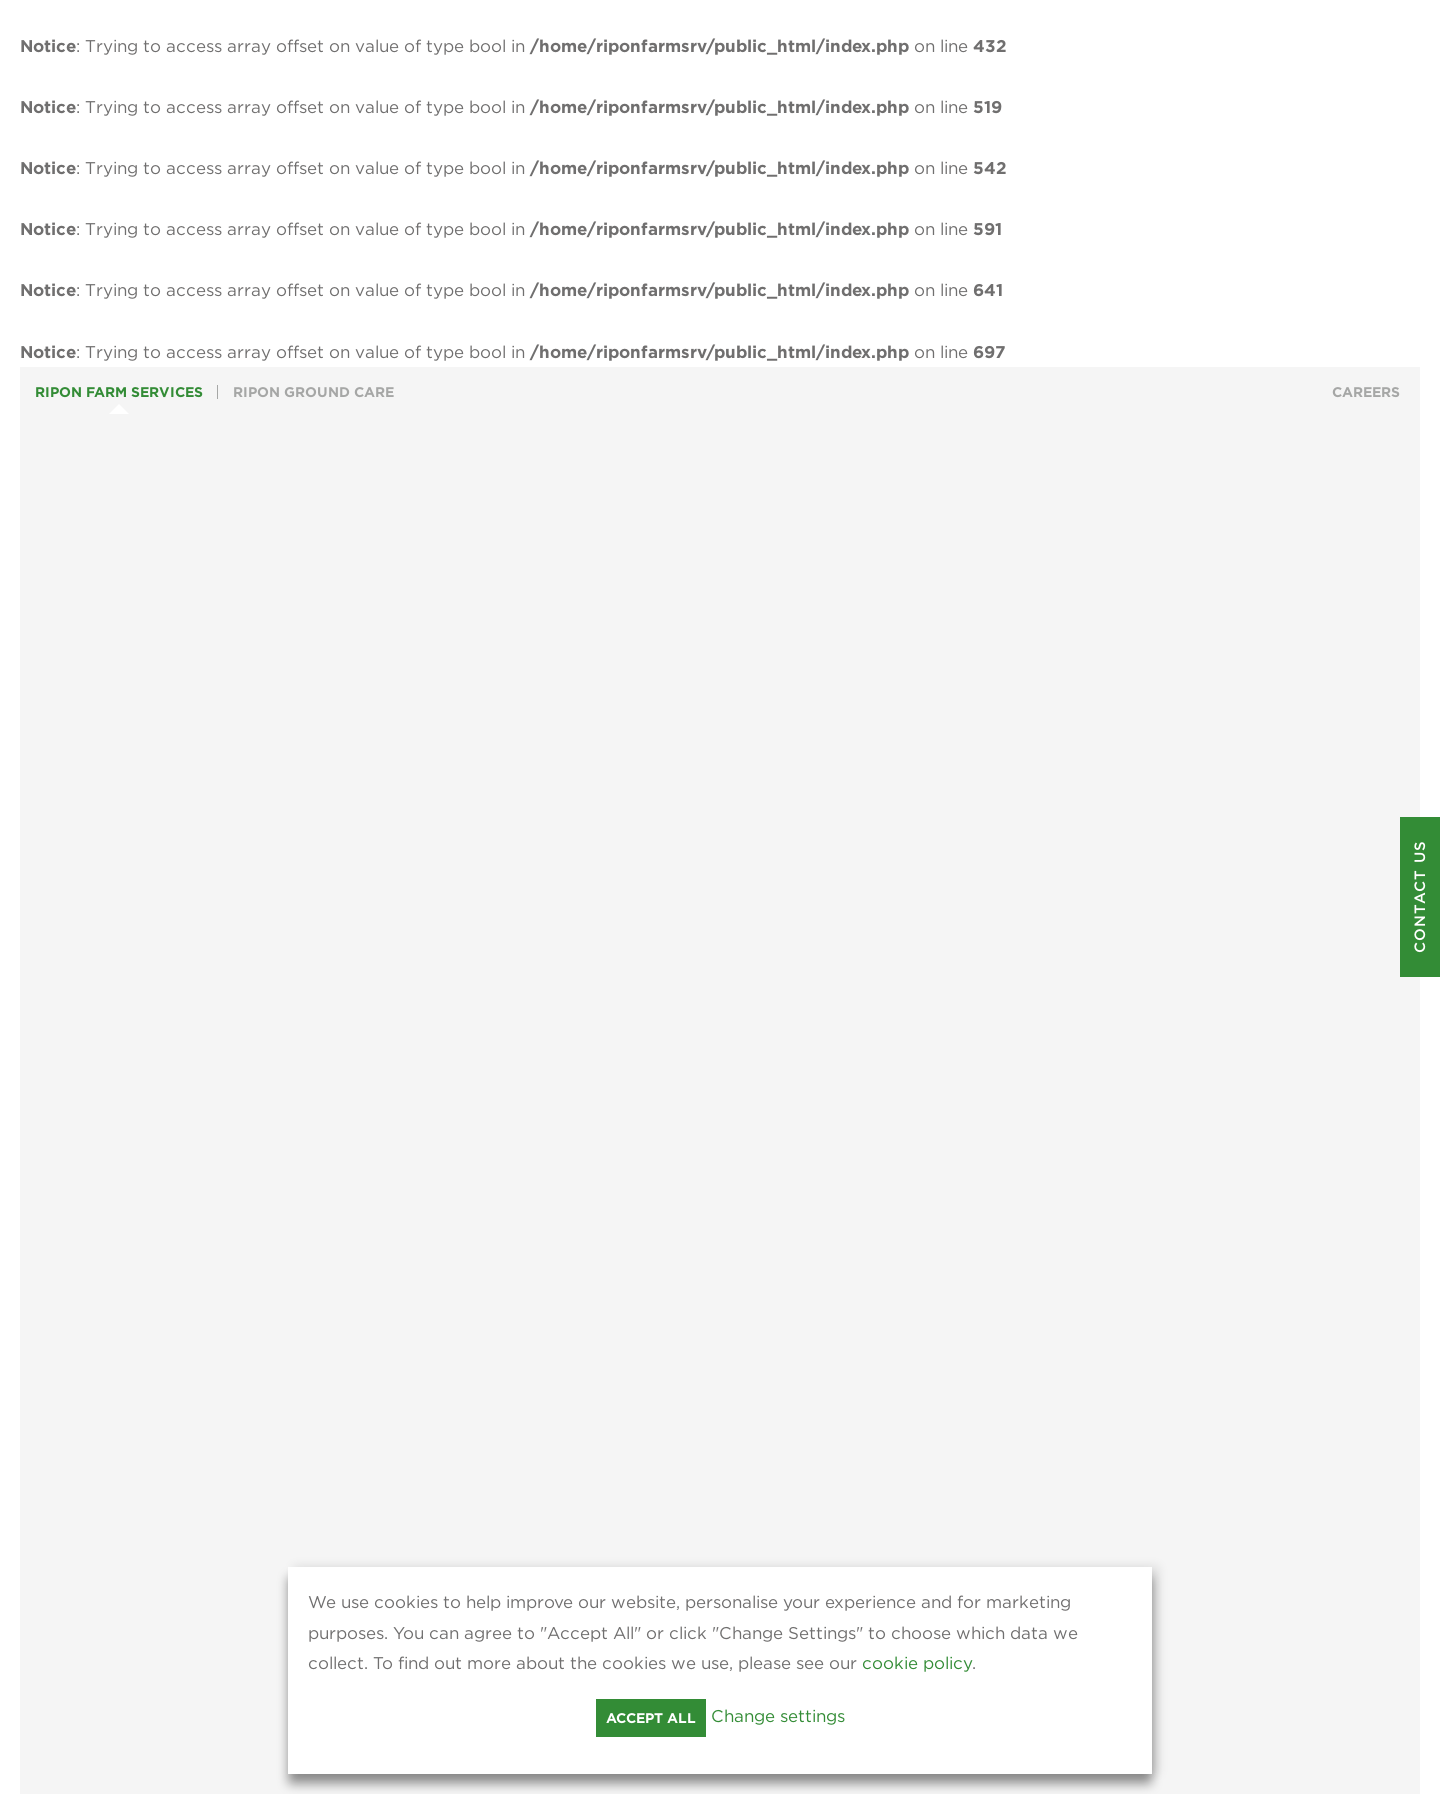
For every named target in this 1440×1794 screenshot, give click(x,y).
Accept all (651, 1718)
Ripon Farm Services (119, 392)
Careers (1366, 392)
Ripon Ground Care (313, 392)
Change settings (778, 1716)
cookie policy (917, 1663)
